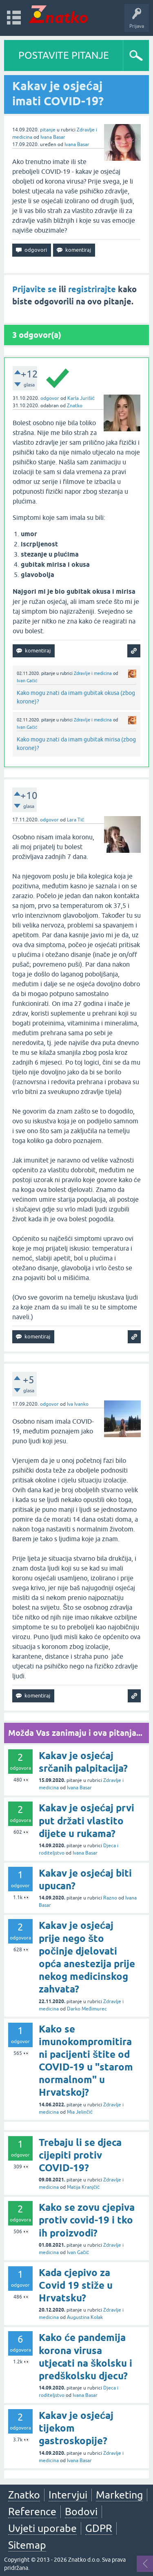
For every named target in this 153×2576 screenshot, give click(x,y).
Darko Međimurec (87, 2009)
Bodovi (81, 2511)
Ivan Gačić (27, 680)
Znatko (74, 405)
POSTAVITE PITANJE (63, 55)
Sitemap (27, 2545)
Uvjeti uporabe (42, 2528)
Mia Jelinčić (80, 2112)
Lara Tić (75, 820)
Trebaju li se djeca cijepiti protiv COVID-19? (80, 2155)
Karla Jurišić (81, 398)
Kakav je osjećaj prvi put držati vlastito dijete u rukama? (86, 1820)
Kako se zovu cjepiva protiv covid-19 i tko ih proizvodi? (87, 2220)
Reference (32, 2511)
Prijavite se (34, 289)
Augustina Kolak (85, 2317)
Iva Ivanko (78, 1404)
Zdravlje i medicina (93, 673)
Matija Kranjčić (83, 2187)
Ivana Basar (52, 137)
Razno (110, 1898)
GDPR (98, 2528)
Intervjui (68, 2495)
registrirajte (92, 289)
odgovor (49, 398)
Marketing (119, 2495)
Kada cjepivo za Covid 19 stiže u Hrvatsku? (76, 2285)
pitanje (47, 130)
